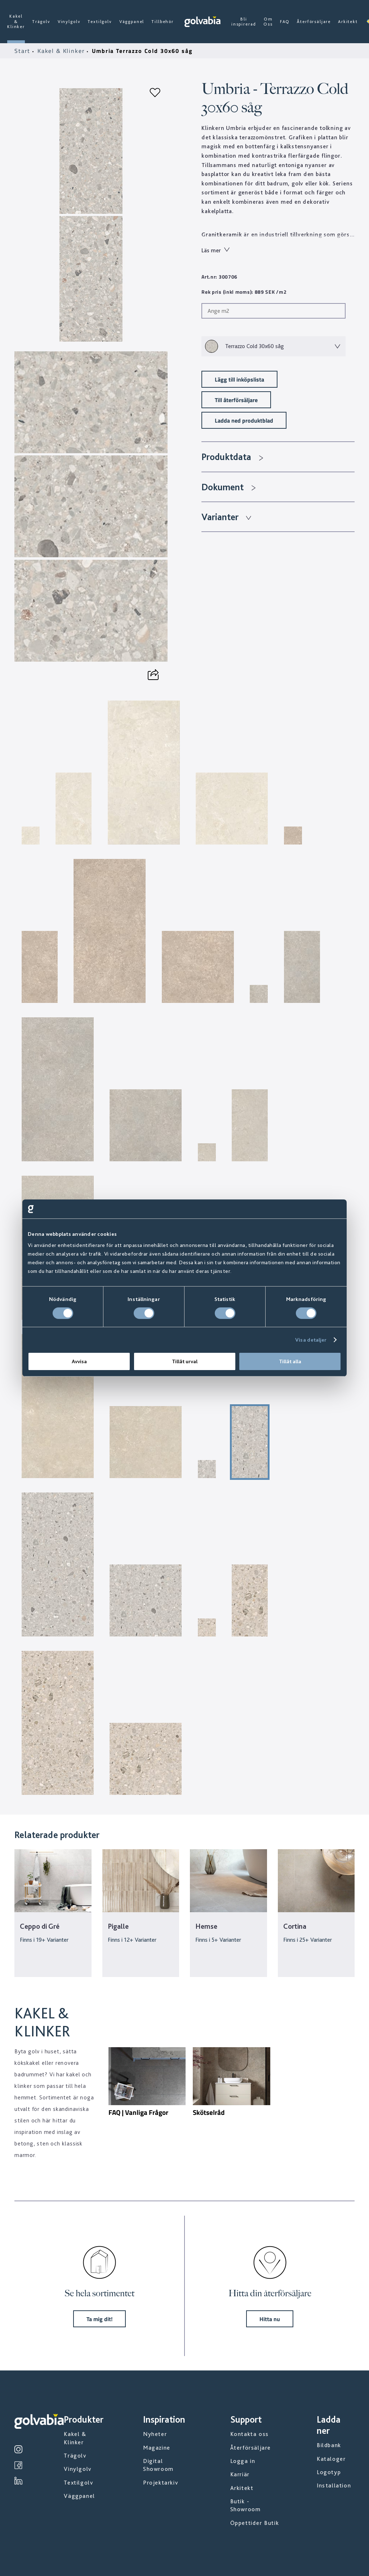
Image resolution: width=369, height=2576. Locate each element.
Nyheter (155, 2434)
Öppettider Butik (254, 2522)
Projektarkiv (160, 2482)
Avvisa (79, 1361)
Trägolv (41, 21)
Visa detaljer (310, 1340)
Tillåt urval (184, 1361)
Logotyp (329, 2472)
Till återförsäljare (236, 400)
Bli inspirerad (243, 22)
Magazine (156, 2447)
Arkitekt (348, 21)
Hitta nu (269, 2319)
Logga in (242, 2461)
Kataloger (331, 2458)
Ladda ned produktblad (244, 420)
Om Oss (268, 22)
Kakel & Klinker (16, 21)
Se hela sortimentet (99, 2293)
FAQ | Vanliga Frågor (138, 2112)
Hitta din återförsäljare (269, 2293)
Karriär (240, 2474)
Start (23, 51)
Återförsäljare (314, 21)
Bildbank (329, 2445)
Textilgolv (100, 21)
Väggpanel (132, 21)
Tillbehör (162, 21)
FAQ (285, 21)
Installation (334, 2485)
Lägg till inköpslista (239, 379)
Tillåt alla (290, 1361)
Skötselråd (208, 2112)
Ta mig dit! (99, 2319)
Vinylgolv (69, 21)
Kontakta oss (249, 2434)
